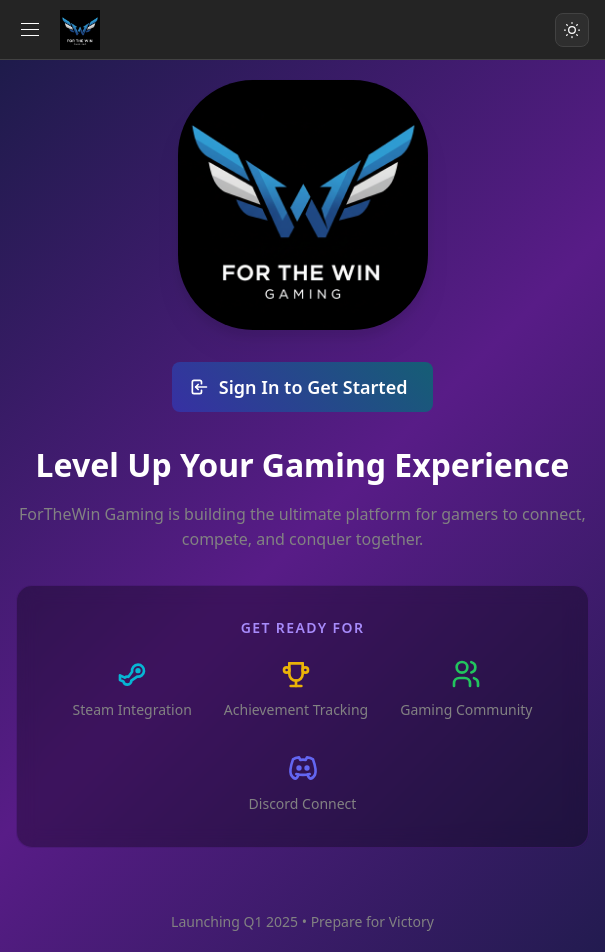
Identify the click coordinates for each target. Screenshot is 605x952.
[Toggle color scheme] (572, 30)
